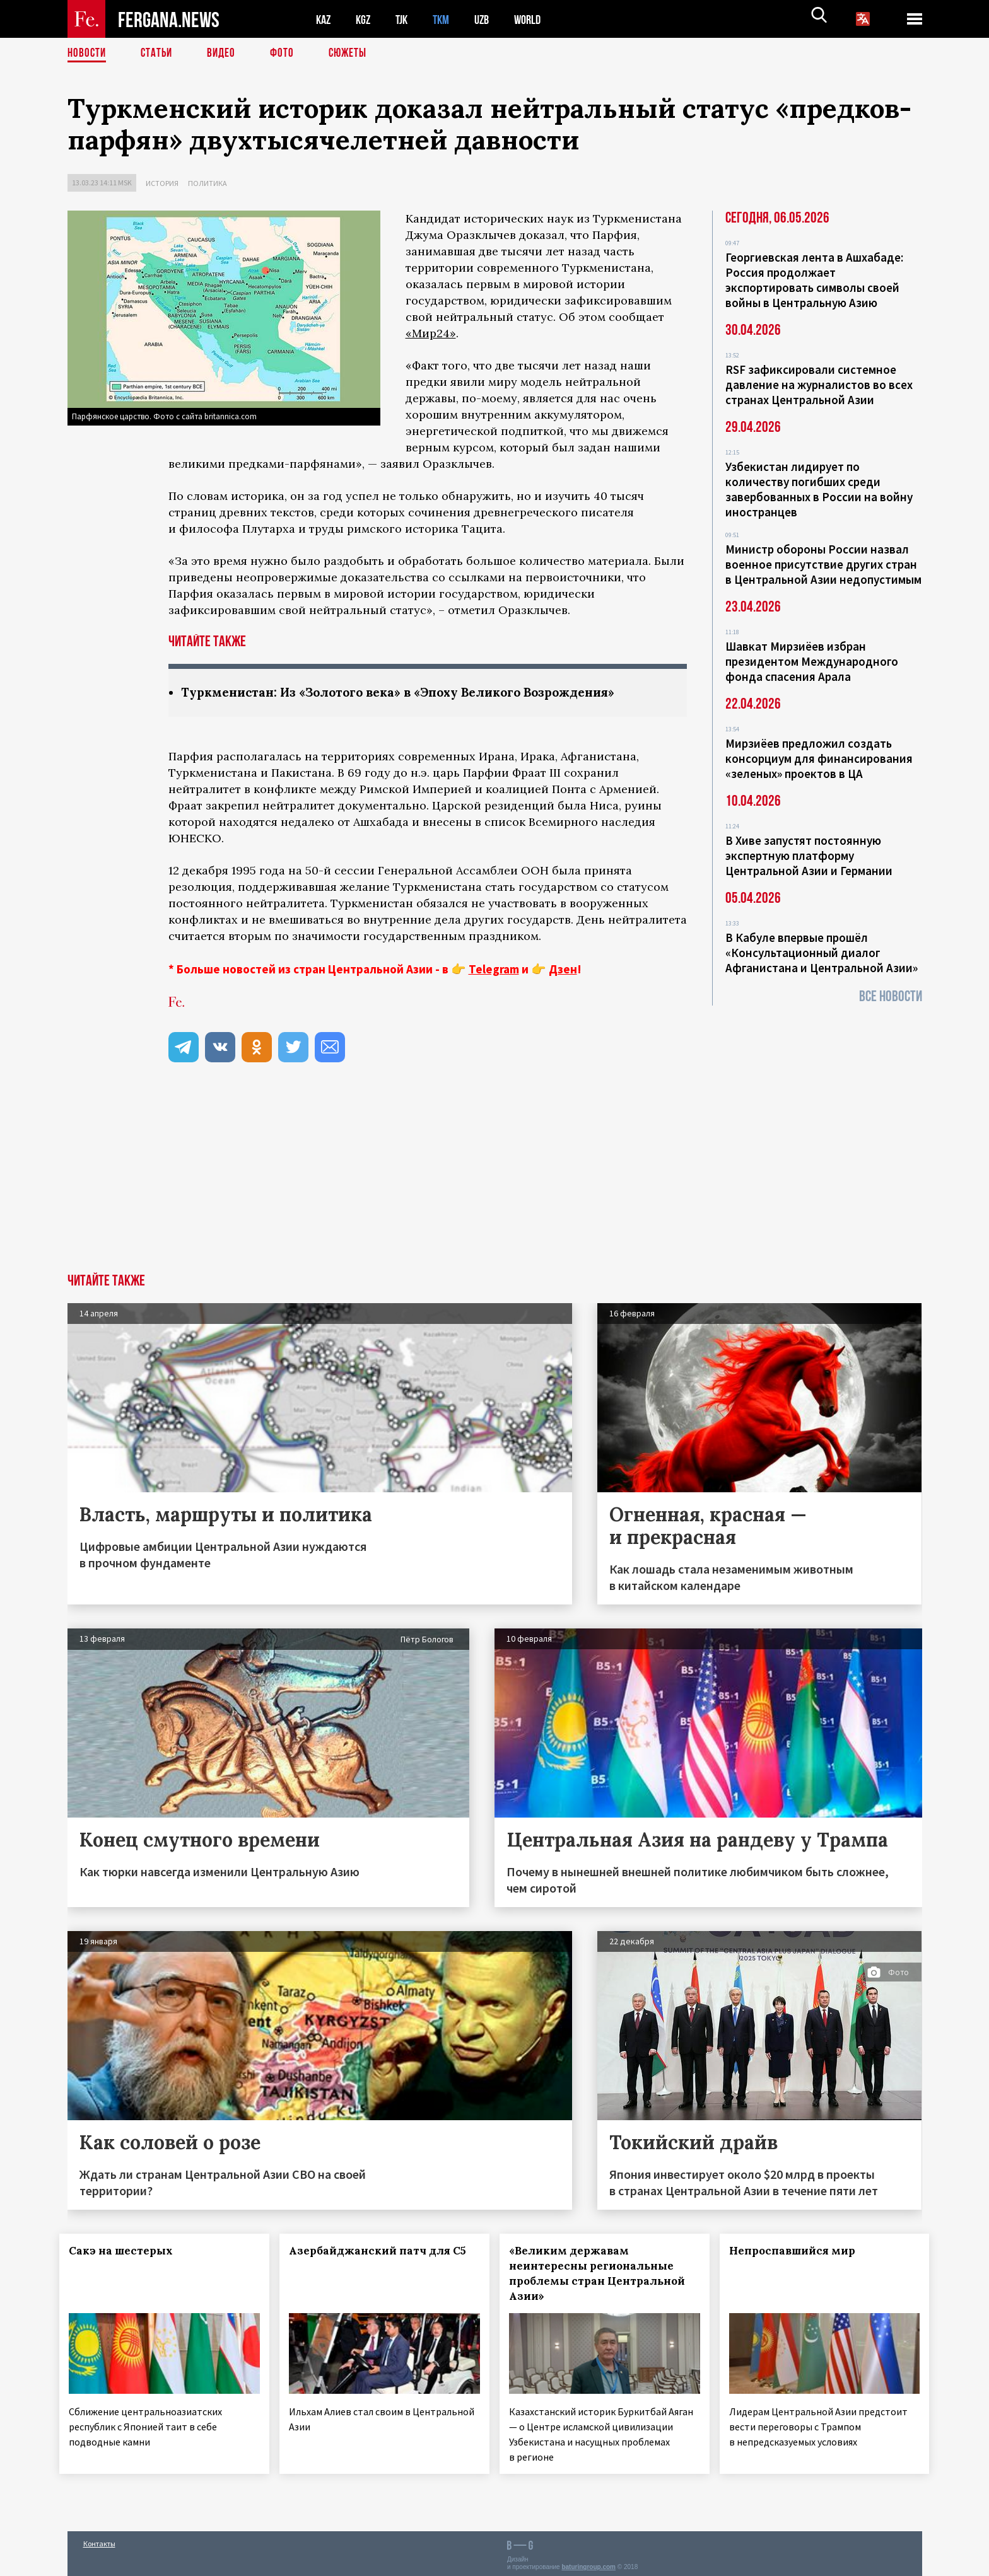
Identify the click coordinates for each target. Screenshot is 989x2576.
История (162, 183)
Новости (87, 53)
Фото (287, 53)
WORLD (538, 19)
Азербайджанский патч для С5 (365, 2258)
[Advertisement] (494, 1179)
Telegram (494, 969)
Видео (225, 53)
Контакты (99, 2539)
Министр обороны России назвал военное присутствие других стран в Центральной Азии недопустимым (823, 564)
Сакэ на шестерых (129, 2251)
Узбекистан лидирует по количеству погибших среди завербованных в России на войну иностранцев (819, 489)
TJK (406, 19)
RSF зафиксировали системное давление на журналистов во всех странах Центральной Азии (819, 384)
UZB (490, 19)
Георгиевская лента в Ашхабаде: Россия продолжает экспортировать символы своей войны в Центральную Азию (814, 280)
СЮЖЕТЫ (354, 53)
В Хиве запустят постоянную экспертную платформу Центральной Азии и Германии (808, 855)
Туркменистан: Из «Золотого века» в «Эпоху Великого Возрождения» (412, 692)
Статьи (159, 53)
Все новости (890, 996)
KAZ (324, 19)
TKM (447, 19)
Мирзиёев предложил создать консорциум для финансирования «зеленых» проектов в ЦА (819, 758)
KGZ (366, 19)
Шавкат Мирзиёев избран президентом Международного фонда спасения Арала (811, 661)
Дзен (563, 969)
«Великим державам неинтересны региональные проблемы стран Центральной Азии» (599, 2274)
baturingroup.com (588, 2562)
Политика (207, 183)
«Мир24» (431, 333)
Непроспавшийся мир (800, 2251)
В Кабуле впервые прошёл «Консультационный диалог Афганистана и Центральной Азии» (821, 952)
